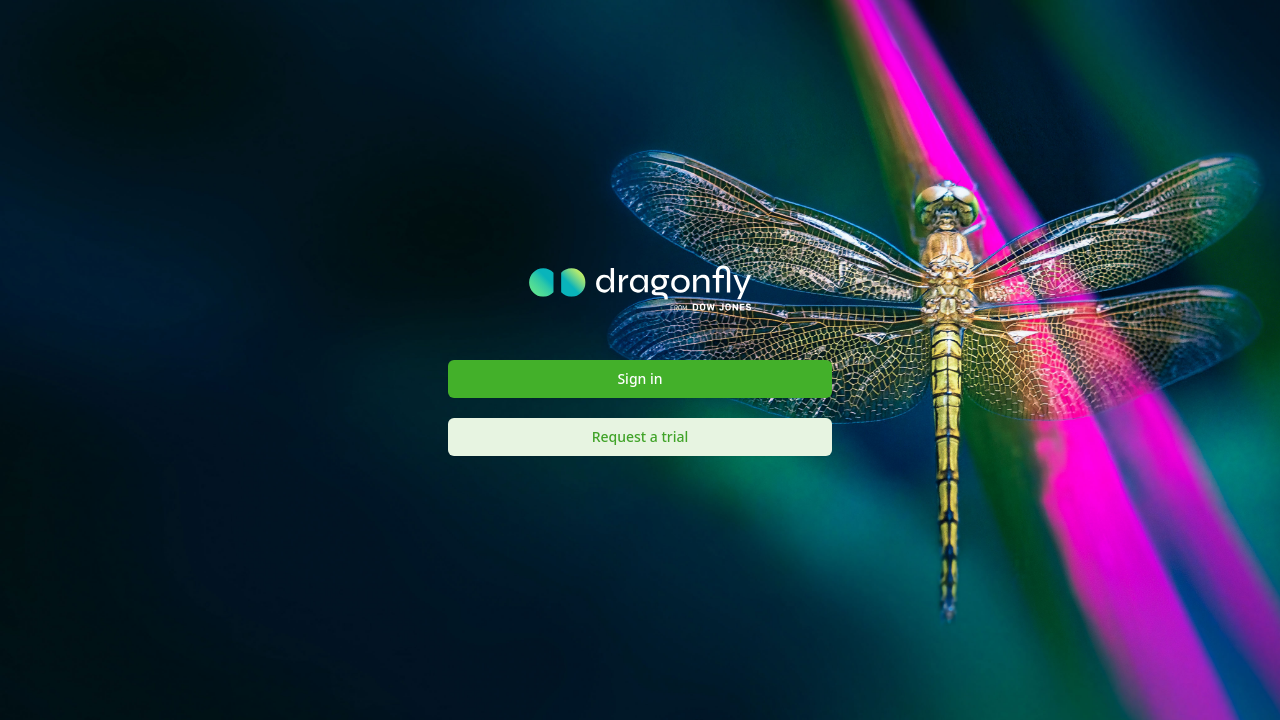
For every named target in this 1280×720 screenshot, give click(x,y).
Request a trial (640, 436)
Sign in (639, 378)
